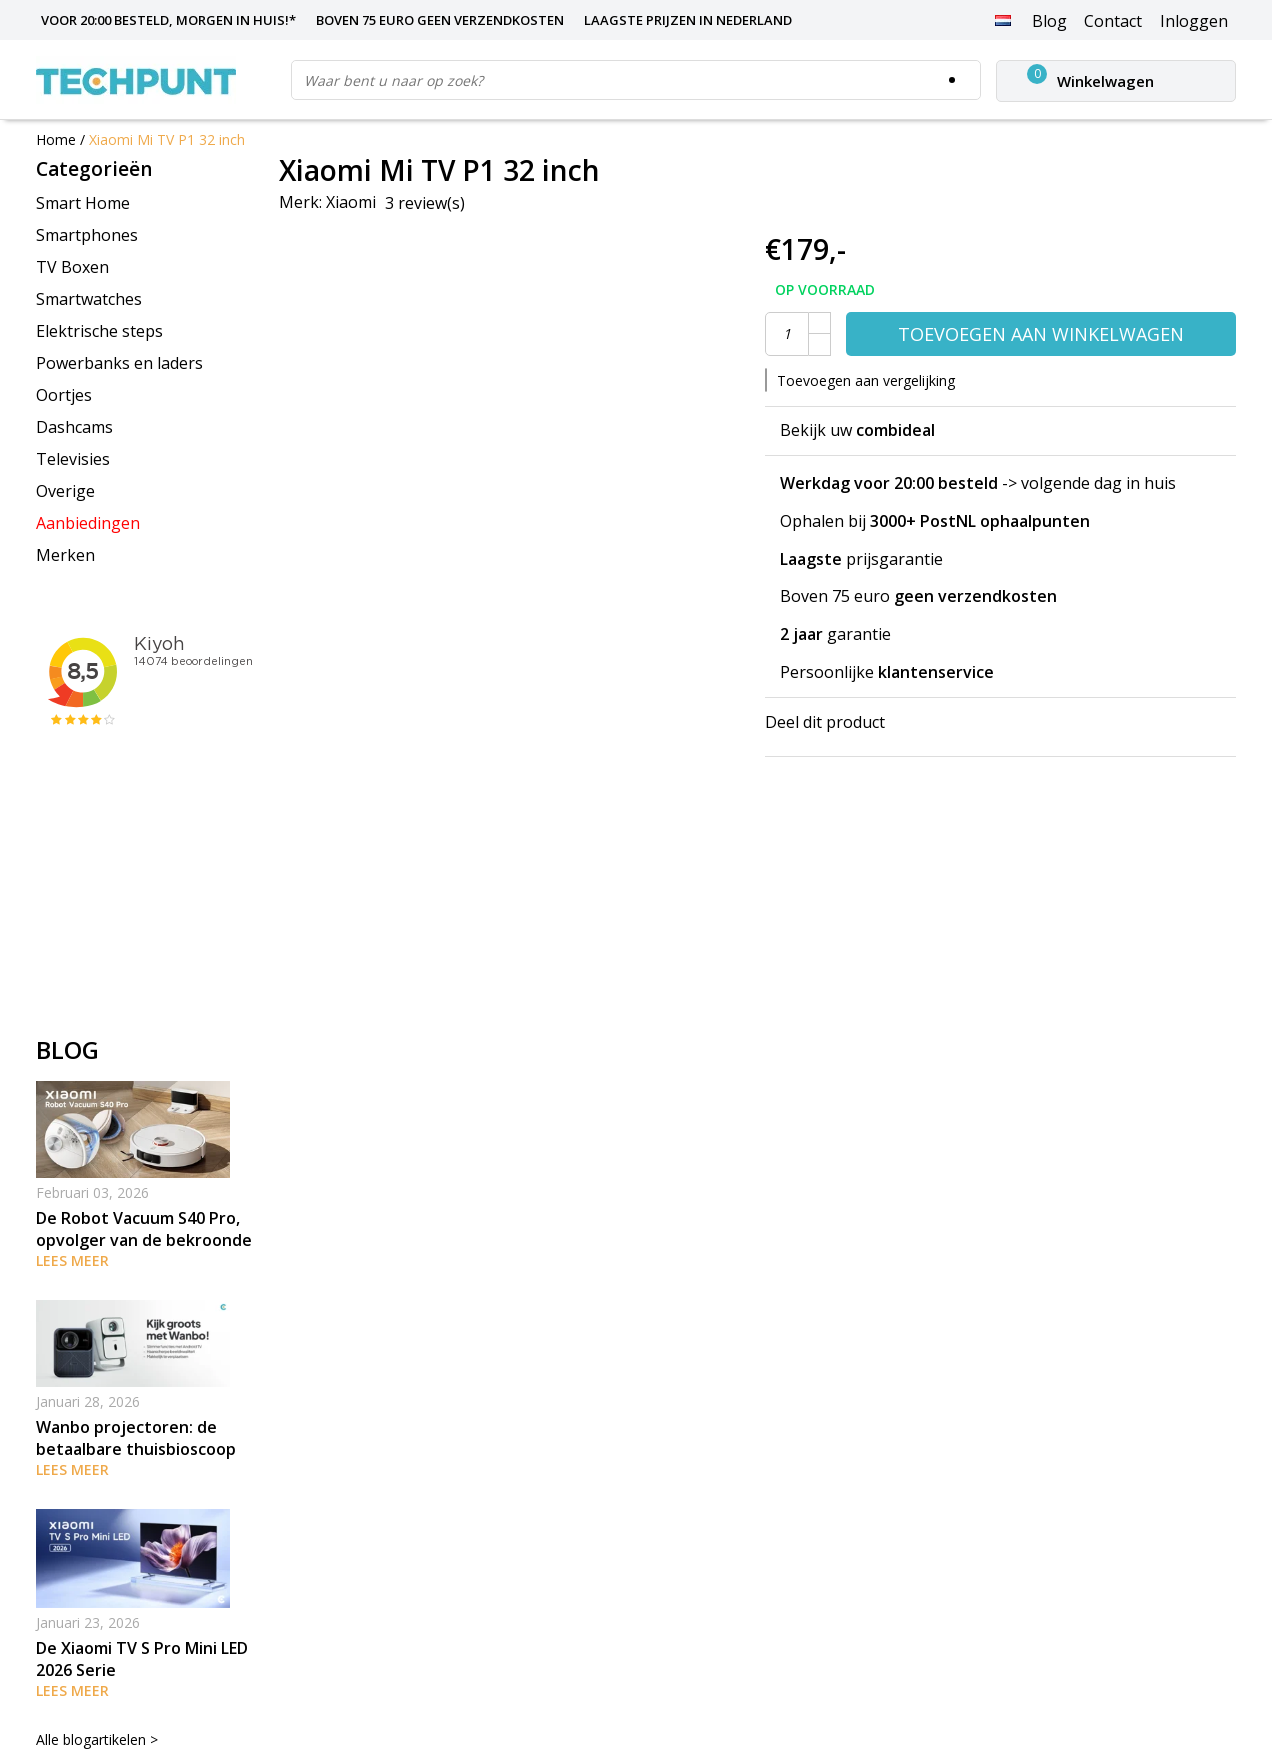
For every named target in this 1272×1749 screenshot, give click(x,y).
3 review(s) (425, 203)
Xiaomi (351, 202)
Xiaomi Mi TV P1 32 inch (167, 139)
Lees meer (72, 1260)
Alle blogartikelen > (97, 1739)
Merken (65, 555)
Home (56, 139)
